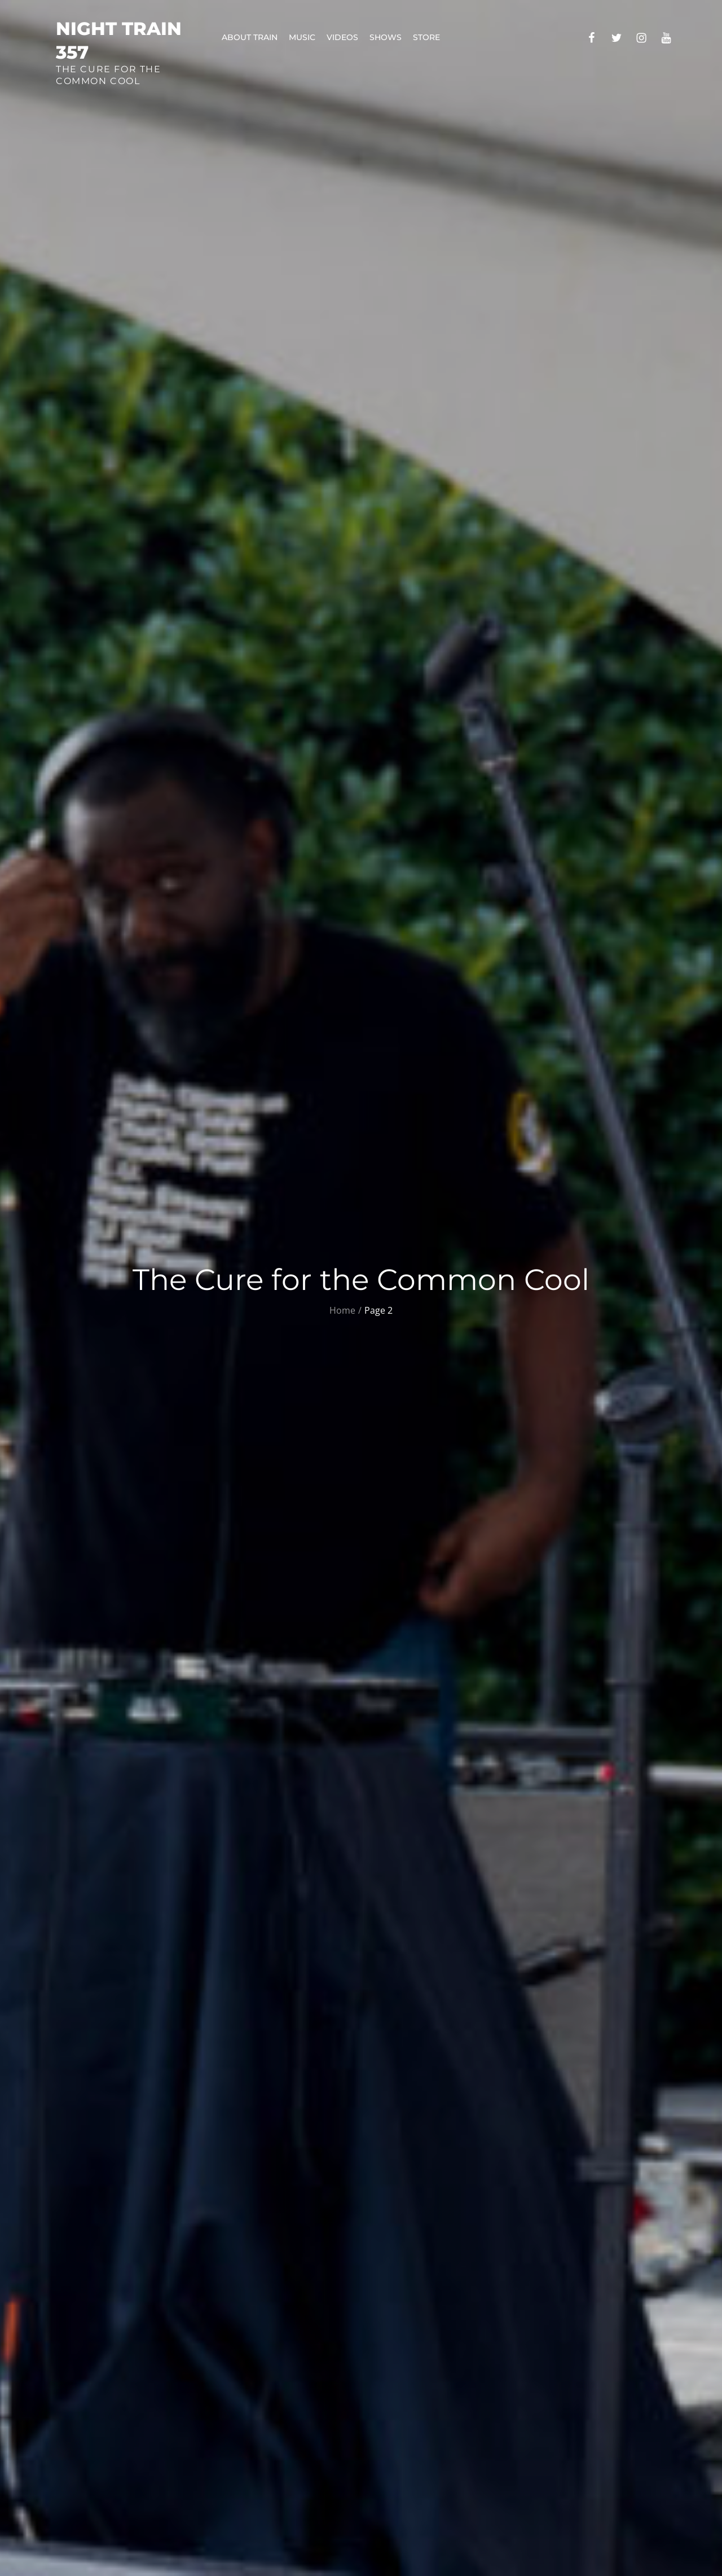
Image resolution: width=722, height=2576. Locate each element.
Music (302, 37)
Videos (342, 37)
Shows (385, 37)
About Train (250, 37)
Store (426, 37)
